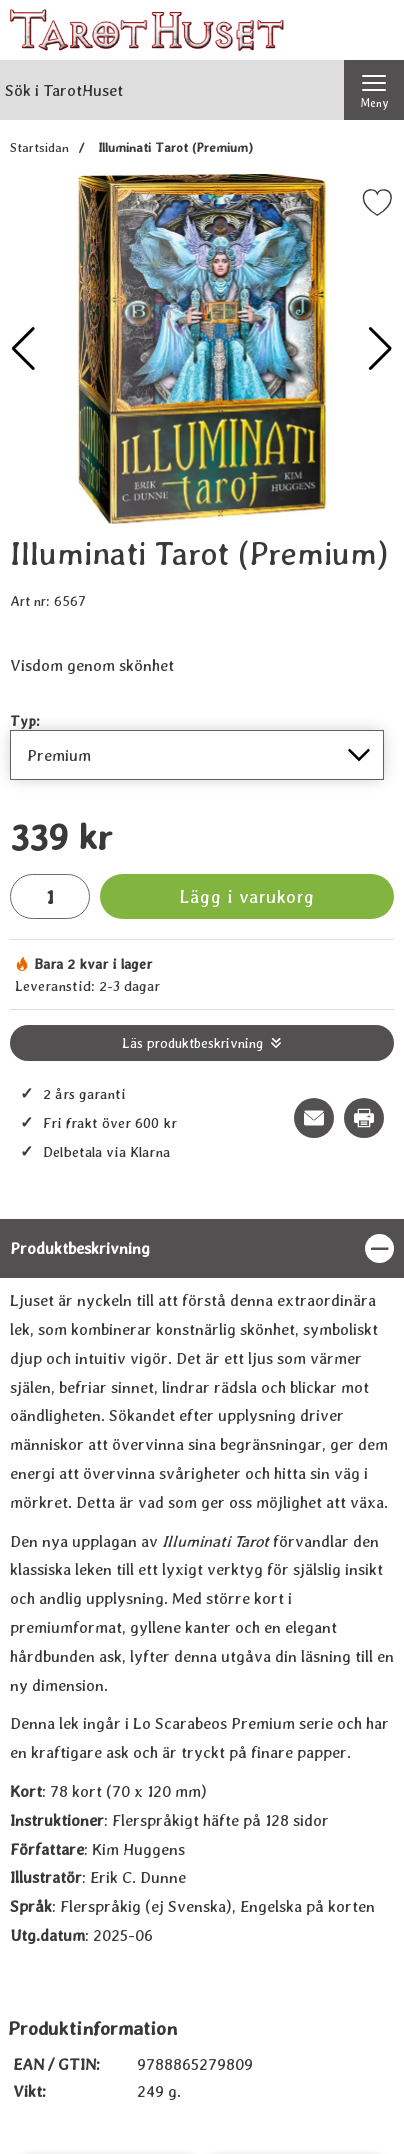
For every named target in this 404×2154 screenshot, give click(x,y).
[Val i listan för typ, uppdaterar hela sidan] (197, 755)
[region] (202, 1248)
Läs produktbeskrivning (192, 1043)
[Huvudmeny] (374, 90)
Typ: (25, 720)
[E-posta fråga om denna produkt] (314, 1118)
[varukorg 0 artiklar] (374, 30)
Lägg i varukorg (247, 896)
